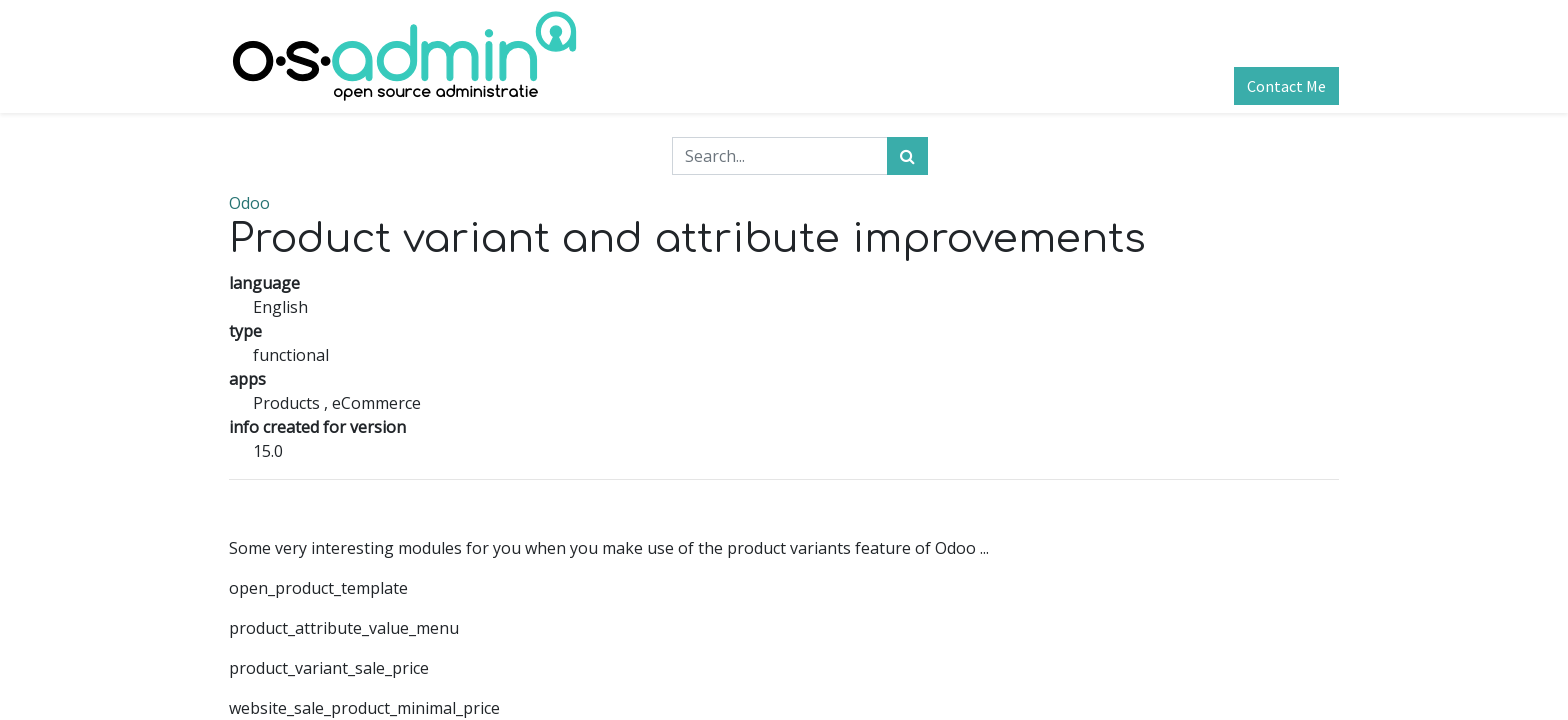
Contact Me (1286, 86)
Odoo (249, 203)
